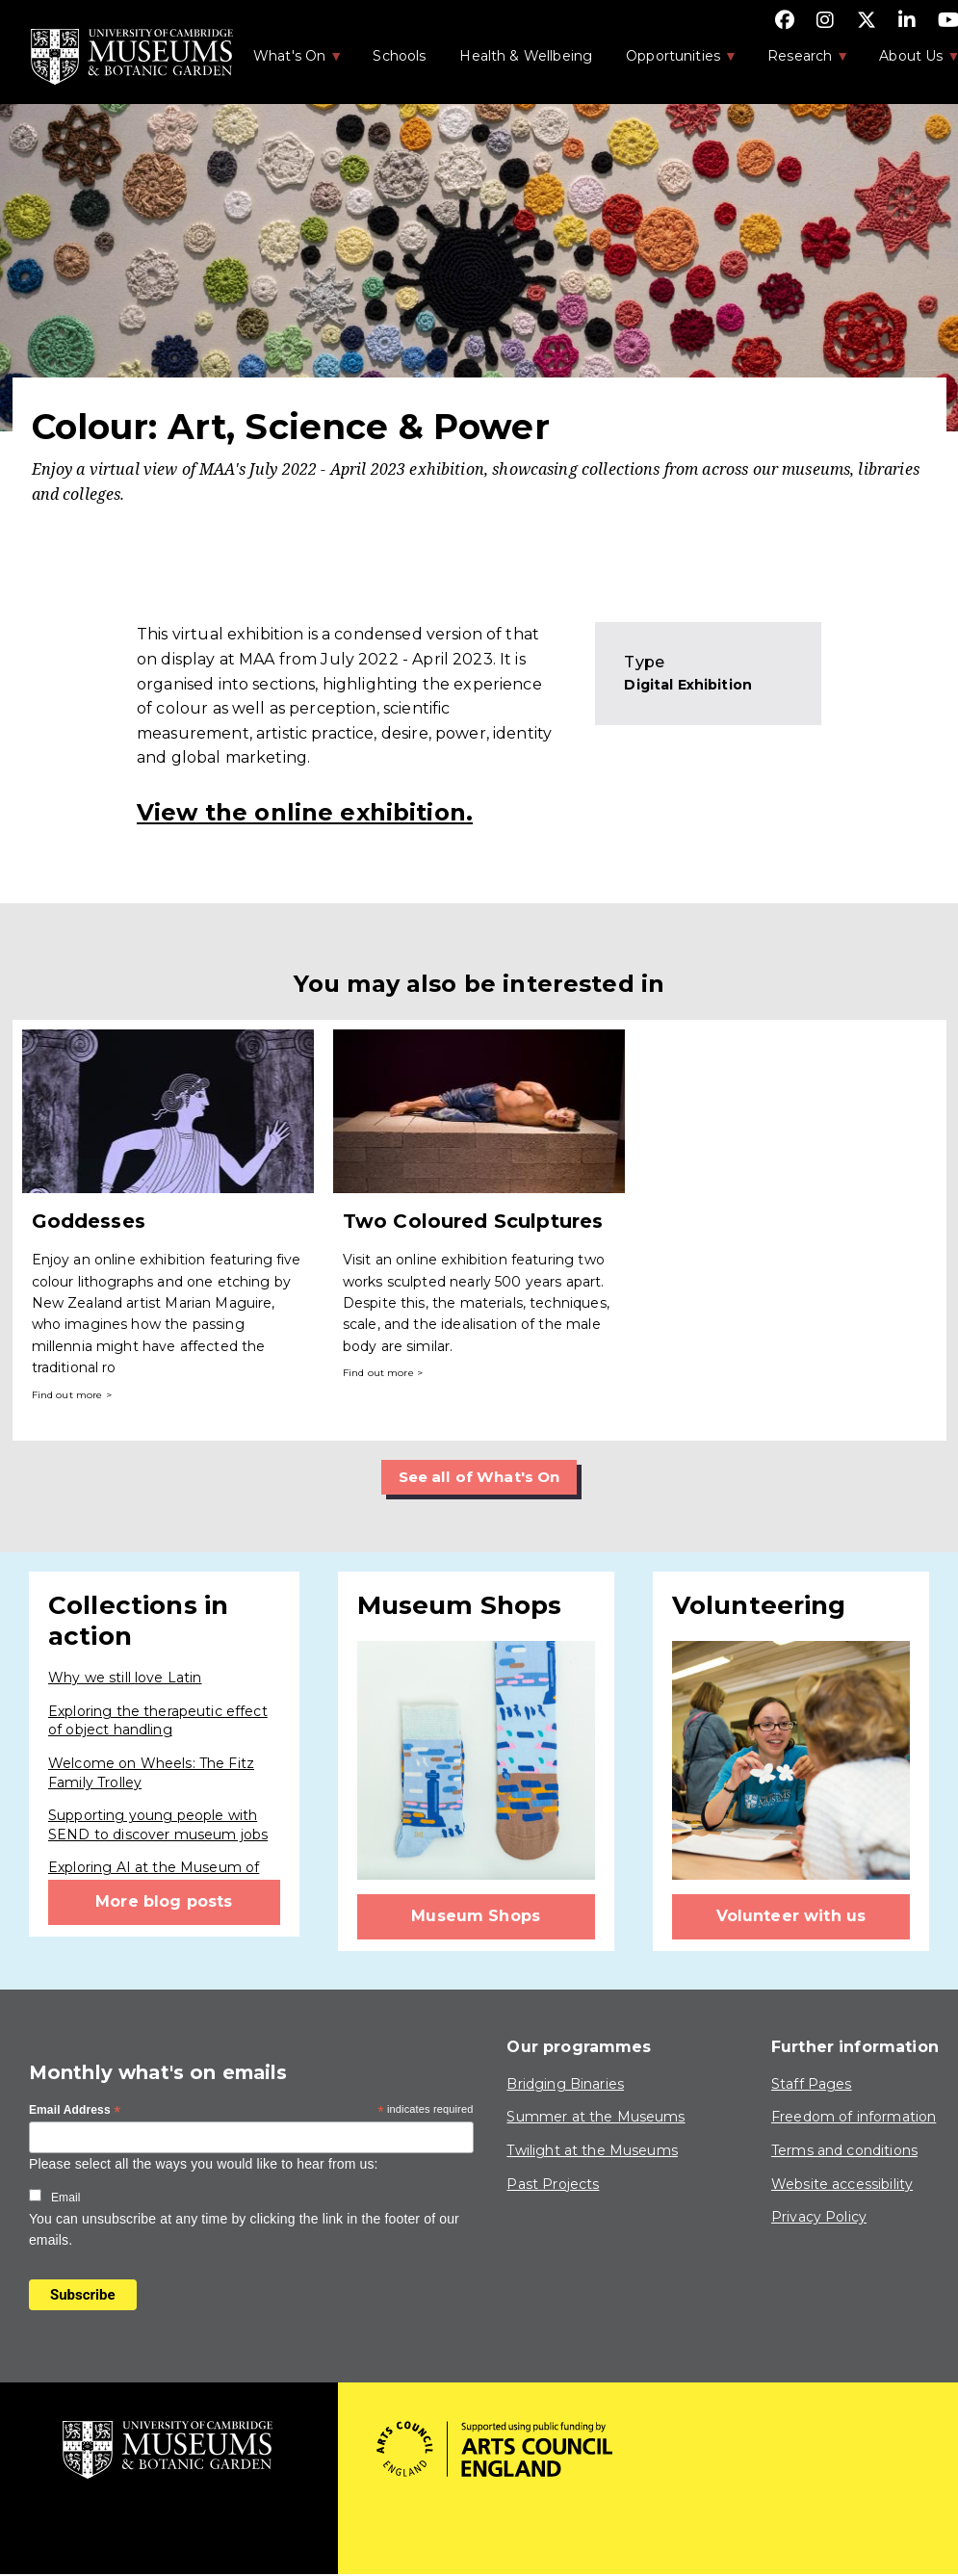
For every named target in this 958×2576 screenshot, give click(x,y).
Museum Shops (475, 1917)
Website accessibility (842, 2184)
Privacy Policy (819, 2217)
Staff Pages (811, 2084)
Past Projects (552, 2184)
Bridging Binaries (565, 2084)
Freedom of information (853, 2117)
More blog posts (163, 1902)
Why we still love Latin (124, 1678)
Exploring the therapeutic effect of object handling (158, 1721)
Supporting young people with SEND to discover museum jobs (158, 1826)
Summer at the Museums (595, 2117)
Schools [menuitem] (399, 56)
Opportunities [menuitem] (672, 61)
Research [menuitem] (798, 61)
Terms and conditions (844, 2151)
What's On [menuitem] (288, 61)
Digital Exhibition (688, 684)
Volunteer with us (791, 1917)
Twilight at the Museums (591, 2151)
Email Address (75, 2112)
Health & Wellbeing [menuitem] (525, 56)
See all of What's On (479, 1477)
